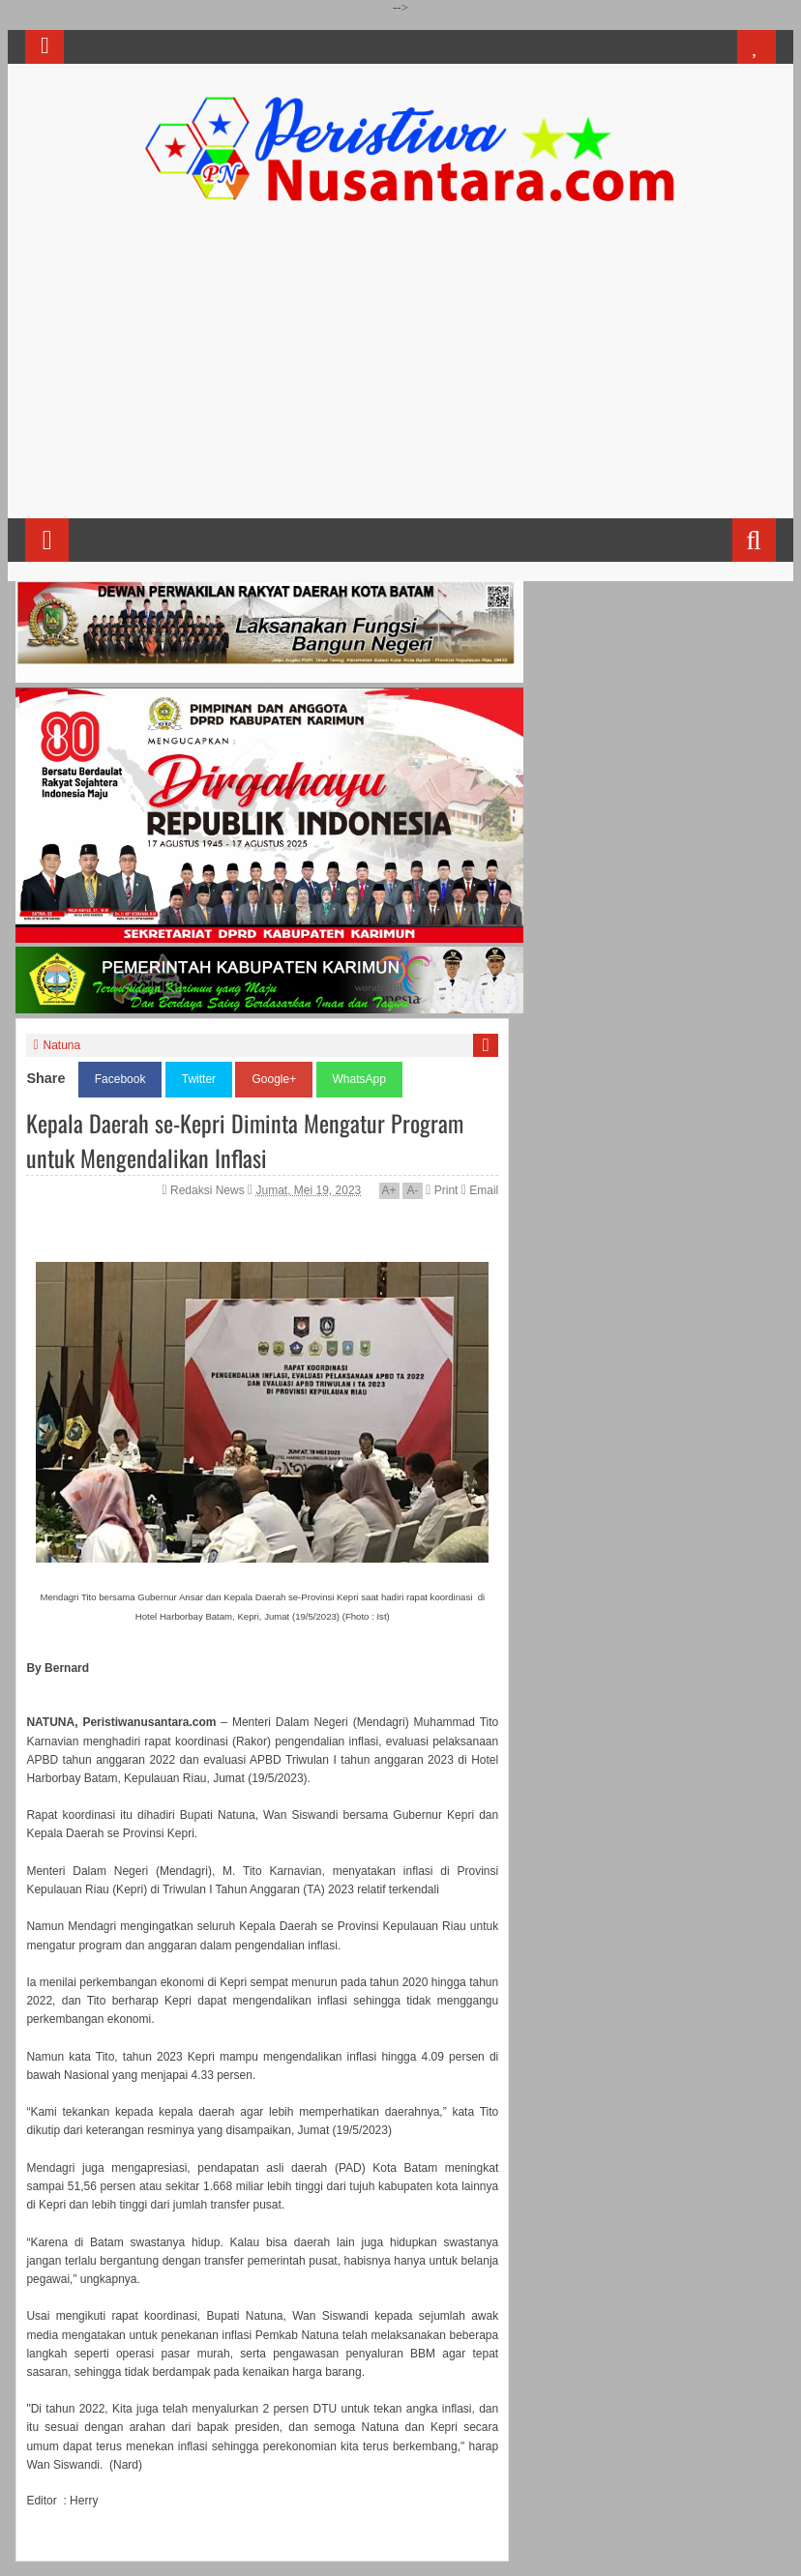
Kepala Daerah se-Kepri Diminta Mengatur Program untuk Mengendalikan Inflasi (244, 1140)
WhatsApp (359, 1079)
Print (442, 1190)
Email (479, 1190)
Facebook (120, 1079)
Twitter (199, 1079)
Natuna (62, 1045)
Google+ (274, 1079)
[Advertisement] (400, 368)
